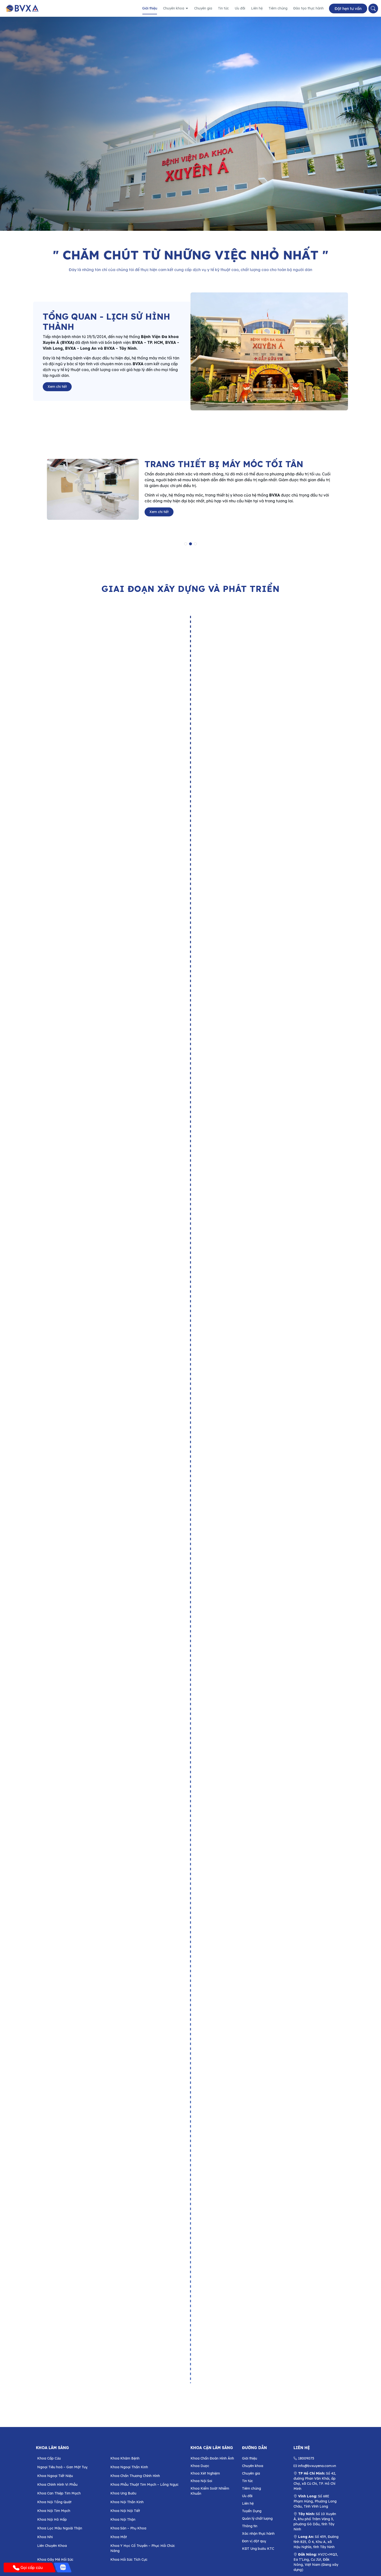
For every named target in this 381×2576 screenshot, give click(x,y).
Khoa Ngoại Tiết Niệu (55, 2476)
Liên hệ (257, 8)
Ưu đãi (240, 8)
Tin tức (223, 8)
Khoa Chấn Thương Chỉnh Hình (135, 2476)
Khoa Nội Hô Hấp (52, 2519)
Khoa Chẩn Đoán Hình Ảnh (212, 2458)
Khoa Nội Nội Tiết (125, 2511)
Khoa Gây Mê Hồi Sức (55, 2559)
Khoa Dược (199, 2466)
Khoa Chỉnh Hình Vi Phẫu (57, 2484)
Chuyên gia (203, 8)
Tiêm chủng (277, 8)
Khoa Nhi (45, 2537)
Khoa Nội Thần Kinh (127, 2502)
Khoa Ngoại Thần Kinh (129, 2467)
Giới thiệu (149, 8)
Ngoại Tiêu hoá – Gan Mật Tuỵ (62, 2467)
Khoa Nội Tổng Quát (54, 2502)
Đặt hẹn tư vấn (348, 8)
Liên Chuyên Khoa (52, 2545)
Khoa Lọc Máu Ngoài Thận (59, 2528)
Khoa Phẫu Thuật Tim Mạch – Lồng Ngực (144, 2484)
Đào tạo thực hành (308, 8)
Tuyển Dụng (251, 2511)
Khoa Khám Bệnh (124, 2458)
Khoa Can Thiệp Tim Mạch (59, 2493)
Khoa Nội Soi (201, 2481)
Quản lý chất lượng (257, 2518)
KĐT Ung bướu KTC (258, 2548)
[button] (185, 543)
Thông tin (249, 2526)
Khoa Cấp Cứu (49, 2458)
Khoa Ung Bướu (123, 2493)
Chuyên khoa (175, 8)
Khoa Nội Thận (122, 2519)
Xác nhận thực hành (258, 2533)
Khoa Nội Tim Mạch (53, 2511)
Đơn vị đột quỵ (254, 2541)
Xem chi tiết (57, 386)
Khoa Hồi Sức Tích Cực (128, 2559)
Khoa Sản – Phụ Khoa (128, 2528)
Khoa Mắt (118, 2537)
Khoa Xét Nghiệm (205, 2473)
